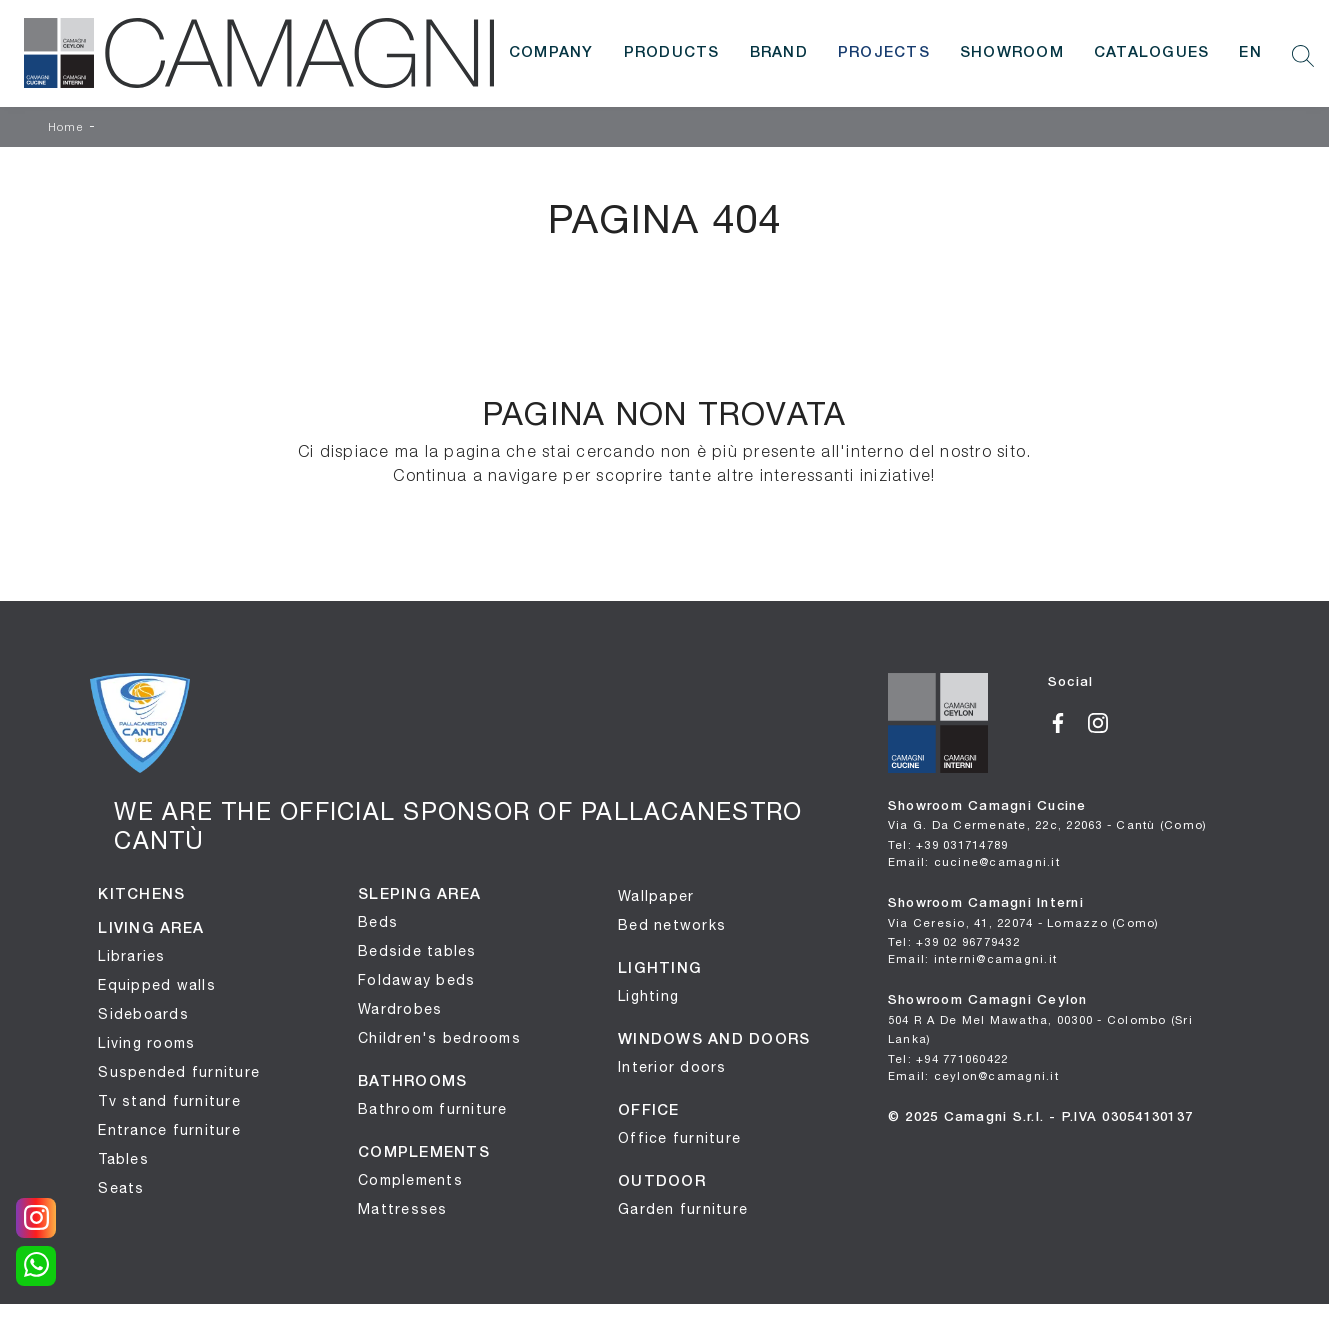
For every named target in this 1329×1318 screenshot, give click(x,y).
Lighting (648, 996)
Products (672, 53)
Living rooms (146, 1043)
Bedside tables (417, 951)
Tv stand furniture (169, 1101)
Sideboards (143, 1014)
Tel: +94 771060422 (948, 1058)
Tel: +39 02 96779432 (954, 941)
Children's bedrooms (439, 1038)
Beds (378, 922)
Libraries (131, 956)
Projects (884, 53)
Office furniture (679, 1138)
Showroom (1012, 53)
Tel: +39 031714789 (948, 844)
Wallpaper (656, 896)
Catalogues (1152, 53)
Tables (123, 1159)
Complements (410, 1180)
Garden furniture (683, 1209)
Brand (779, 53)
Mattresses (403, 1209)
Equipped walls (157, 985)
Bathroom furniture (433, 1109)
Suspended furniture (179, 1072)
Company (551, 53)
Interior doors (672, 1067)
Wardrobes (400, 1009)
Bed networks (672, 925)
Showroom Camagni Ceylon (1040, 1020)
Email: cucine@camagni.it (974, 861)
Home (66, 128)
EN (1250, 53)
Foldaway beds (416, 980)
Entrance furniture (169, 1130)
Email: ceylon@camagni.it (973, 1075)
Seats (121, 1188)
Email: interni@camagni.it (972, 958)
